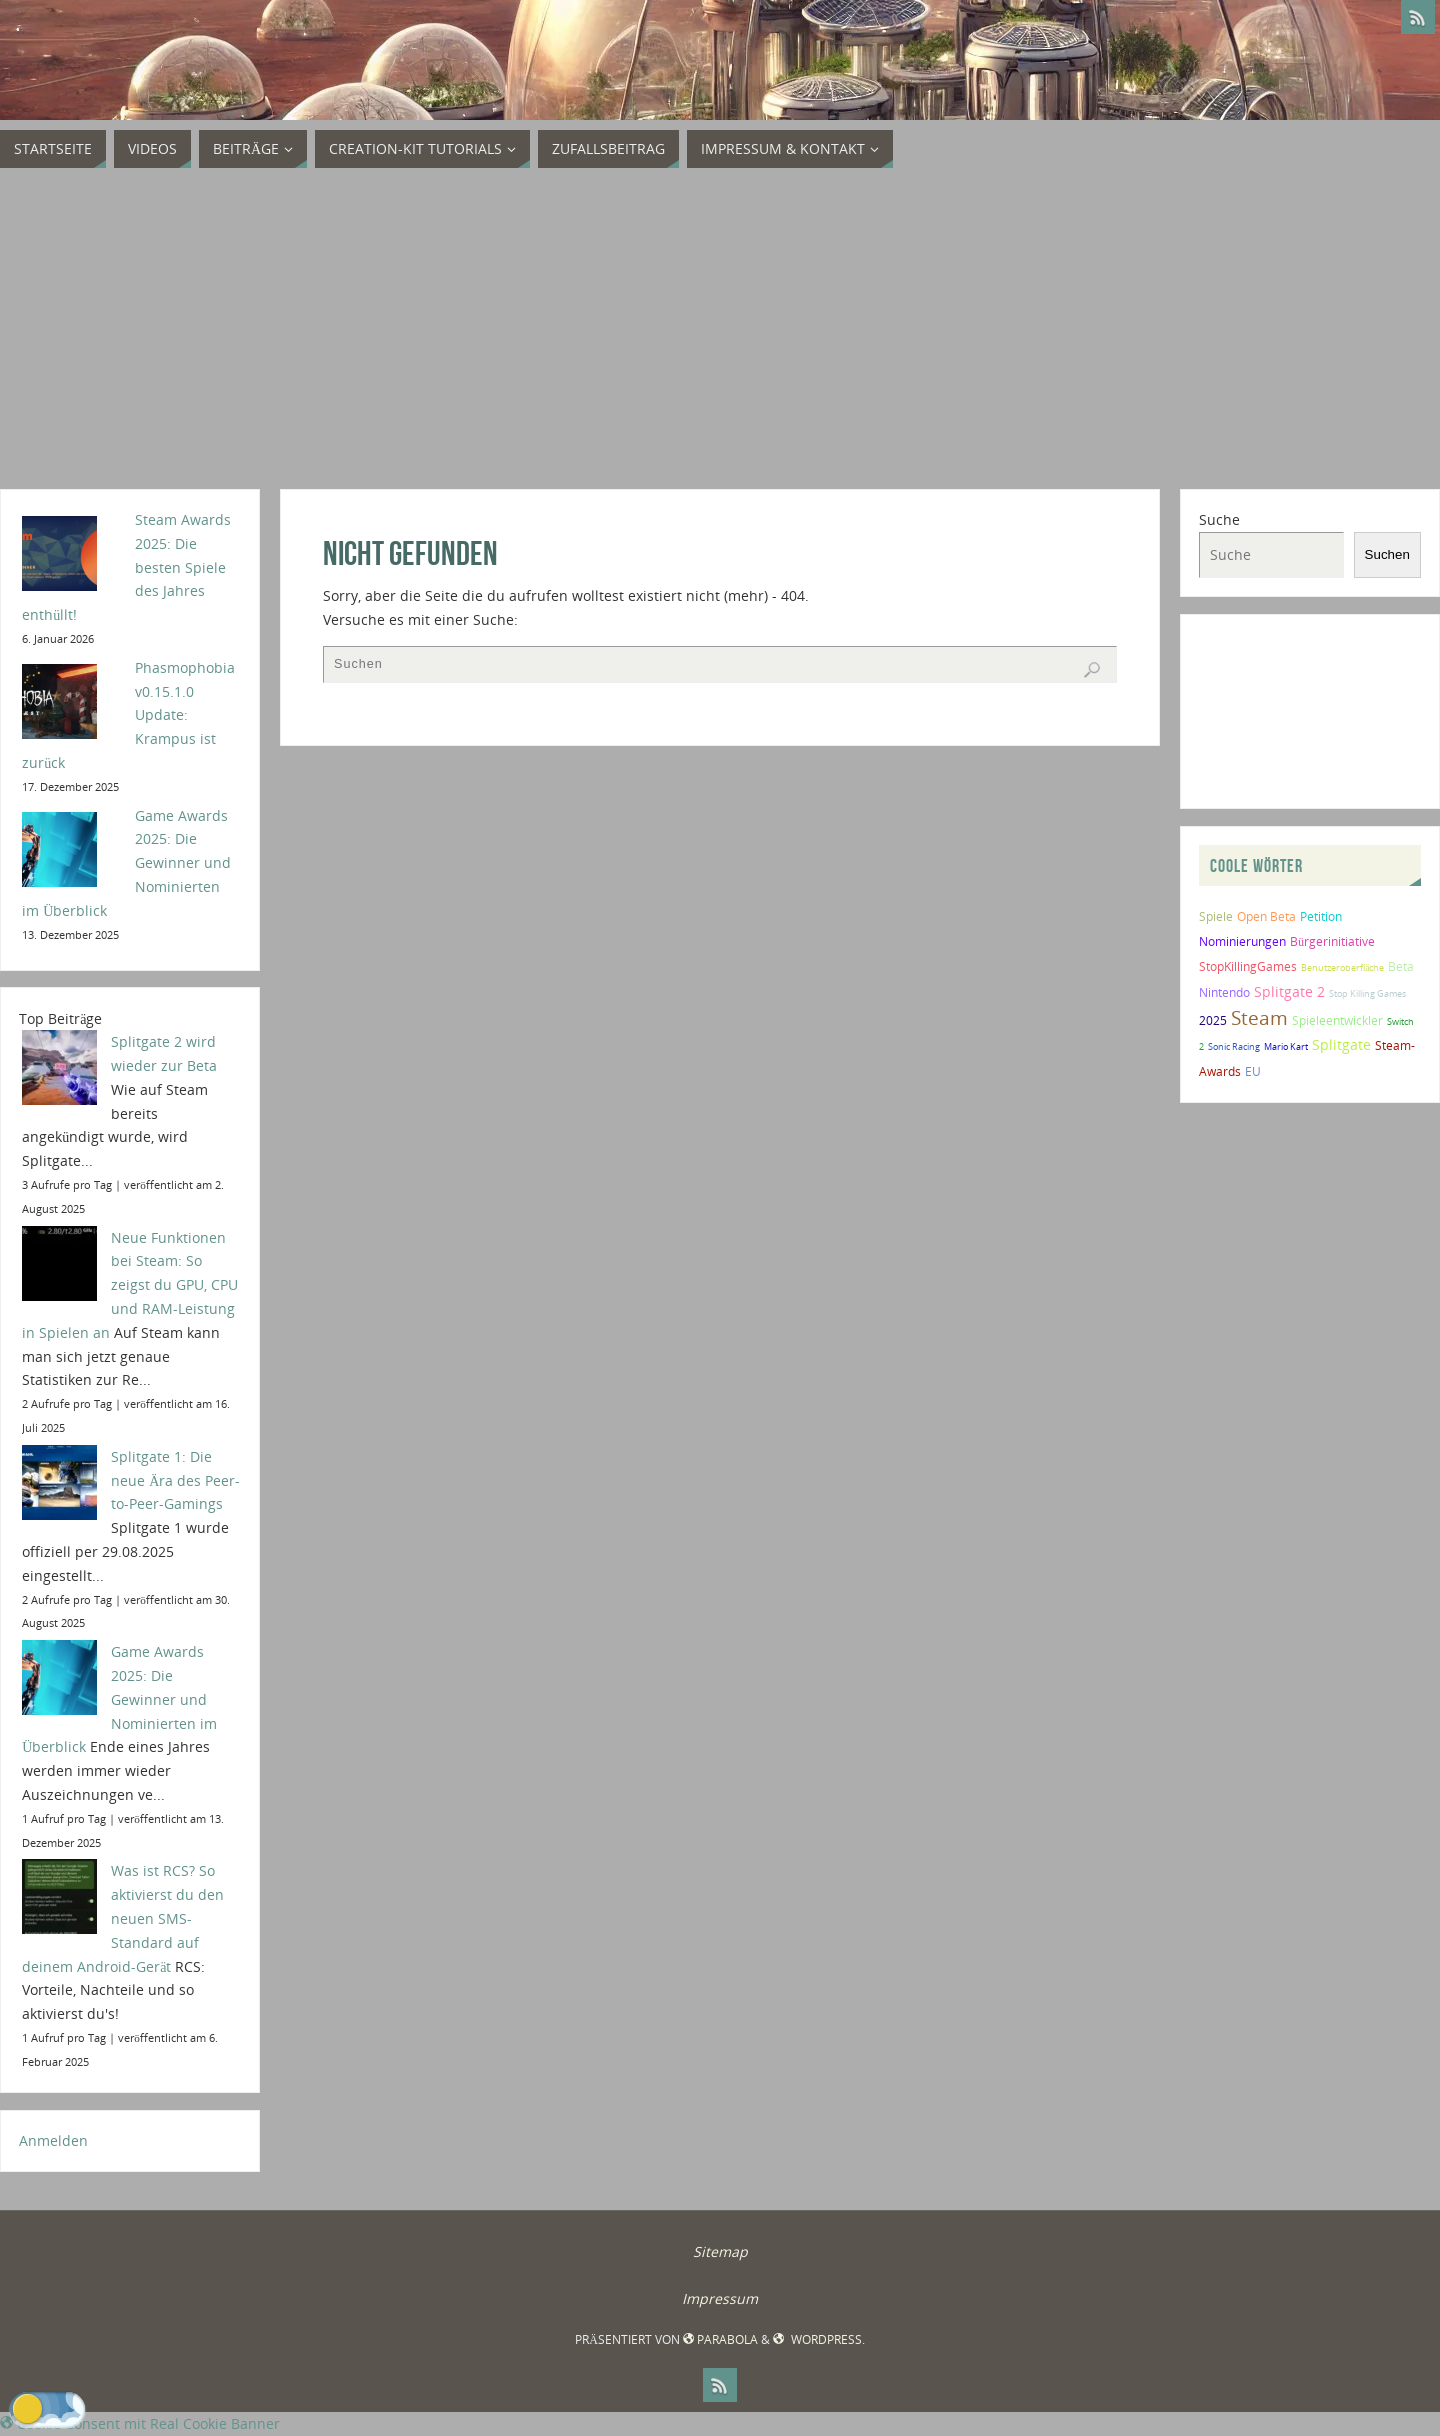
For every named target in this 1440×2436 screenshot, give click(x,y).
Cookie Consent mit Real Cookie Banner (140, 2423)
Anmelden (53, 2140)
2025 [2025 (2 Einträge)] (1213, 1020)
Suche (1219, 519)
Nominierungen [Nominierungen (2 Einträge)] (1242, 941)
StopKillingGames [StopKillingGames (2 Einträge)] (1248, 966)
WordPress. (818, 2339)
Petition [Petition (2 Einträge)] (1321, 916)
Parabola (720, 2339)
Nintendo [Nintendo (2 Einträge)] (1224, 992)
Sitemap (720, 2251)
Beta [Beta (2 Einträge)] (1401, 966)
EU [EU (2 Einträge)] (1253, 1071)
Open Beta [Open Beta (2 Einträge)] (1266, 916)
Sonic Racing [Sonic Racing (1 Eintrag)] (1234, 1046)
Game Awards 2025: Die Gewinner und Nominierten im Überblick (119, 1699)
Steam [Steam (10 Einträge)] (1259, 1017)
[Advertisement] (720, 329)
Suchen (1387, 554)
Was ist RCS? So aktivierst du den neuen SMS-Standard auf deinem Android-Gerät (123, 1918)
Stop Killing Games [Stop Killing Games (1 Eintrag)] (1367, 993)
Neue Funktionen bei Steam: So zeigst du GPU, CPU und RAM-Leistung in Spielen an (130, 1285)
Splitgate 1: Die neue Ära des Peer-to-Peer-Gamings (175, 1480)
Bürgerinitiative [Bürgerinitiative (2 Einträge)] (1332, 941)
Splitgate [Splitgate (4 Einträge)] (1341, 1044)
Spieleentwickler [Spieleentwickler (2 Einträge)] (1337, 1020)
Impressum (720, 2298)
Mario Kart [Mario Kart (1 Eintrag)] (1286, 1046)
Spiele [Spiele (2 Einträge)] (1216, 916)
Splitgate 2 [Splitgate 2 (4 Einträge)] (1289, 991)
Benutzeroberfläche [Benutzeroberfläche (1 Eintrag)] (1342, 967)
